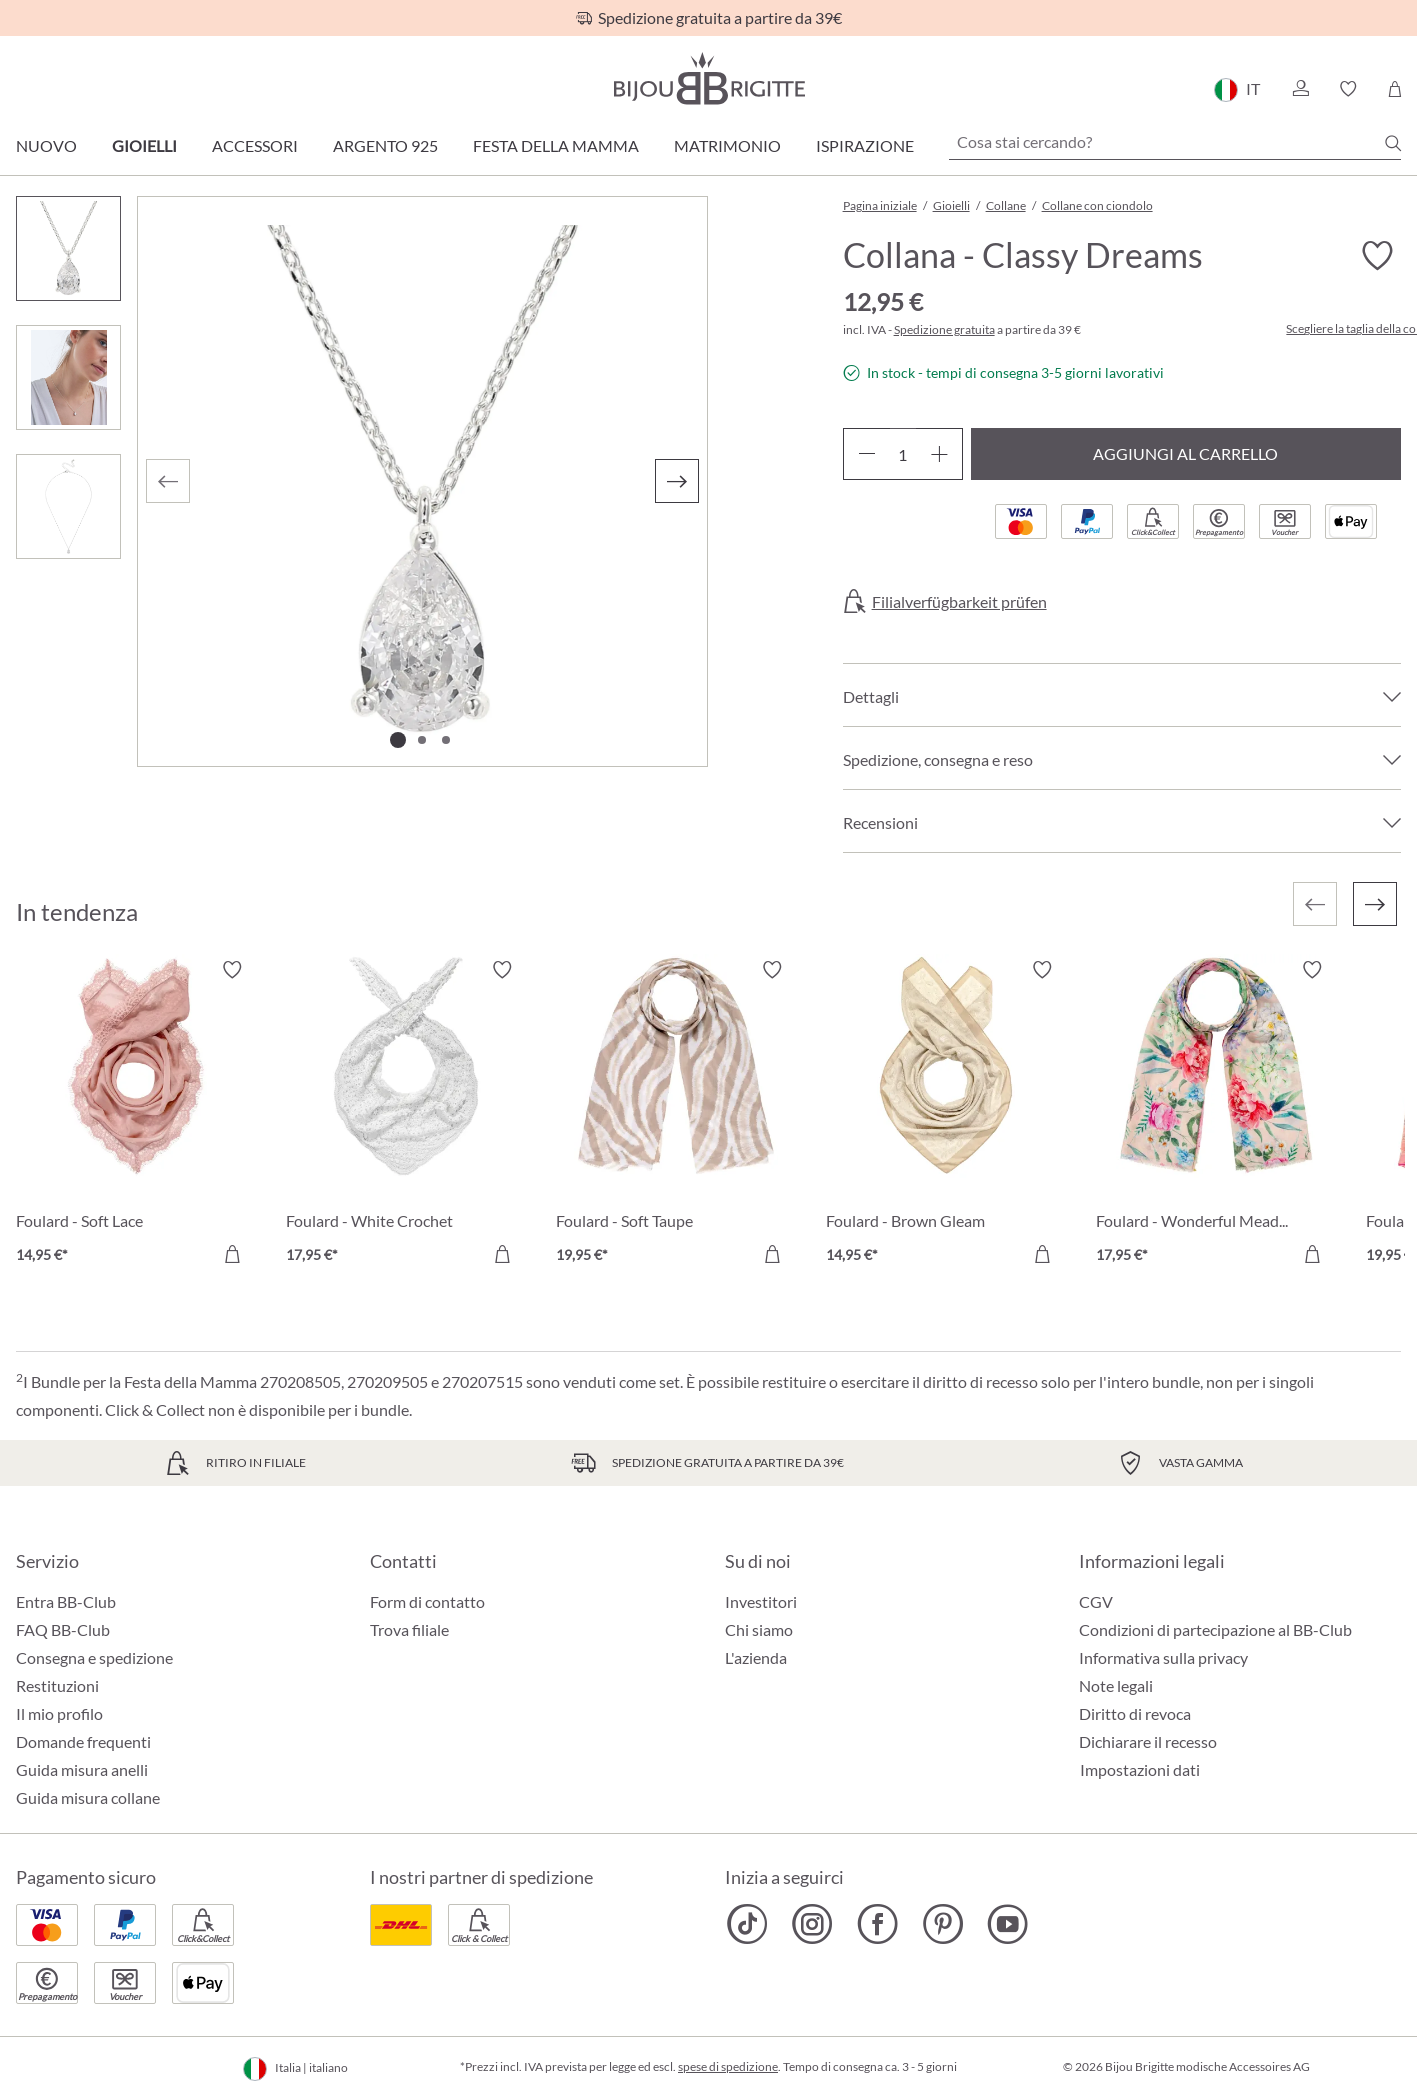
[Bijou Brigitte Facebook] (877, 1924)
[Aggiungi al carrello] (232, 1254)
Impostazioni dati (1140, 1770)
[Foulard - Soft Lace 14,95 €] (136, 1115)
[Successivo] (677, 481)
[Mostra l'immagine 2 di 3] (422, 740)
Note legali (1116, 1685)
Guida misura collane (88, 1797)
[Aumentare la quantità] (939, 454)
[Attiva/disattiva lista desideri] (1377, 256)
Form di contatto (427, 1601)
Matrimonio (727, 145)
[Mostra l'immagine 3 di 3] (446, 740)
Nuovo (46, 145)
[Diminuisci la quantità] (866, 454)
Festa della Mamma (556, 145)
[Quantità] (903, 454)
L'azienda (756, 1657)
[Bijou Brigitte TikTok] (747, 1924)
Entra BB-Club (66, 1601)
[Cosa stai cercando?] (1175, 142)
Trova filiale (409, 1629)
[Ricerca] (1393, 143)
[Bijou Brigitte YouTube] (1007, 1924)
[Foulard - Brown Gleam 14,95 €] (946, 1115)
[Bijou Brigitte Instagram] (812, 1924)
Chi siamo (759, 1629)
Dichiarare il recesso (1148, 1741)
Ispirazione (865, 145)
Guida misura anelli (82, 1769)
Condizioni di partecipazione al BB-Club (1215, 1629)
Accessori (255, 145)
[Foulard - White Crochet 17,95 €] (406, 1115)
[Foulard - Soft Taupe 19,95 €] (676, 1115)
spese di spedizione (728, 2066)
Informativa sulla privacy (1163, 1657)
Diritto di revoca (1135, 1713)
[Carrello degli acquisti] (1394, 89)
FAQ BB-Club (63, 1629)
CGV (1096, 1601)
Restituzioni (57, 1685)
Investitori (761, 1601)
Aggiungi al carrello (1185, 453)
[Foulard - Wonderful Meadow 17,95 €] (1216, 1115)
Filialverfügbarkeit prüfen (959, 602)
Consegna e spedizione (94, 1657)
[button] (1300, 89)
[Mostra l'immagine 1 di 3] (398, 740)
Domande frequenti (83, 1741)
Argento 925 (385, 145)
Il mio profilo (59, 1713)
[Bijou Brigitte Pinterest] (942, 1924)
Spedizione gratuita (944, 329)
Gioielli (144, 145)
